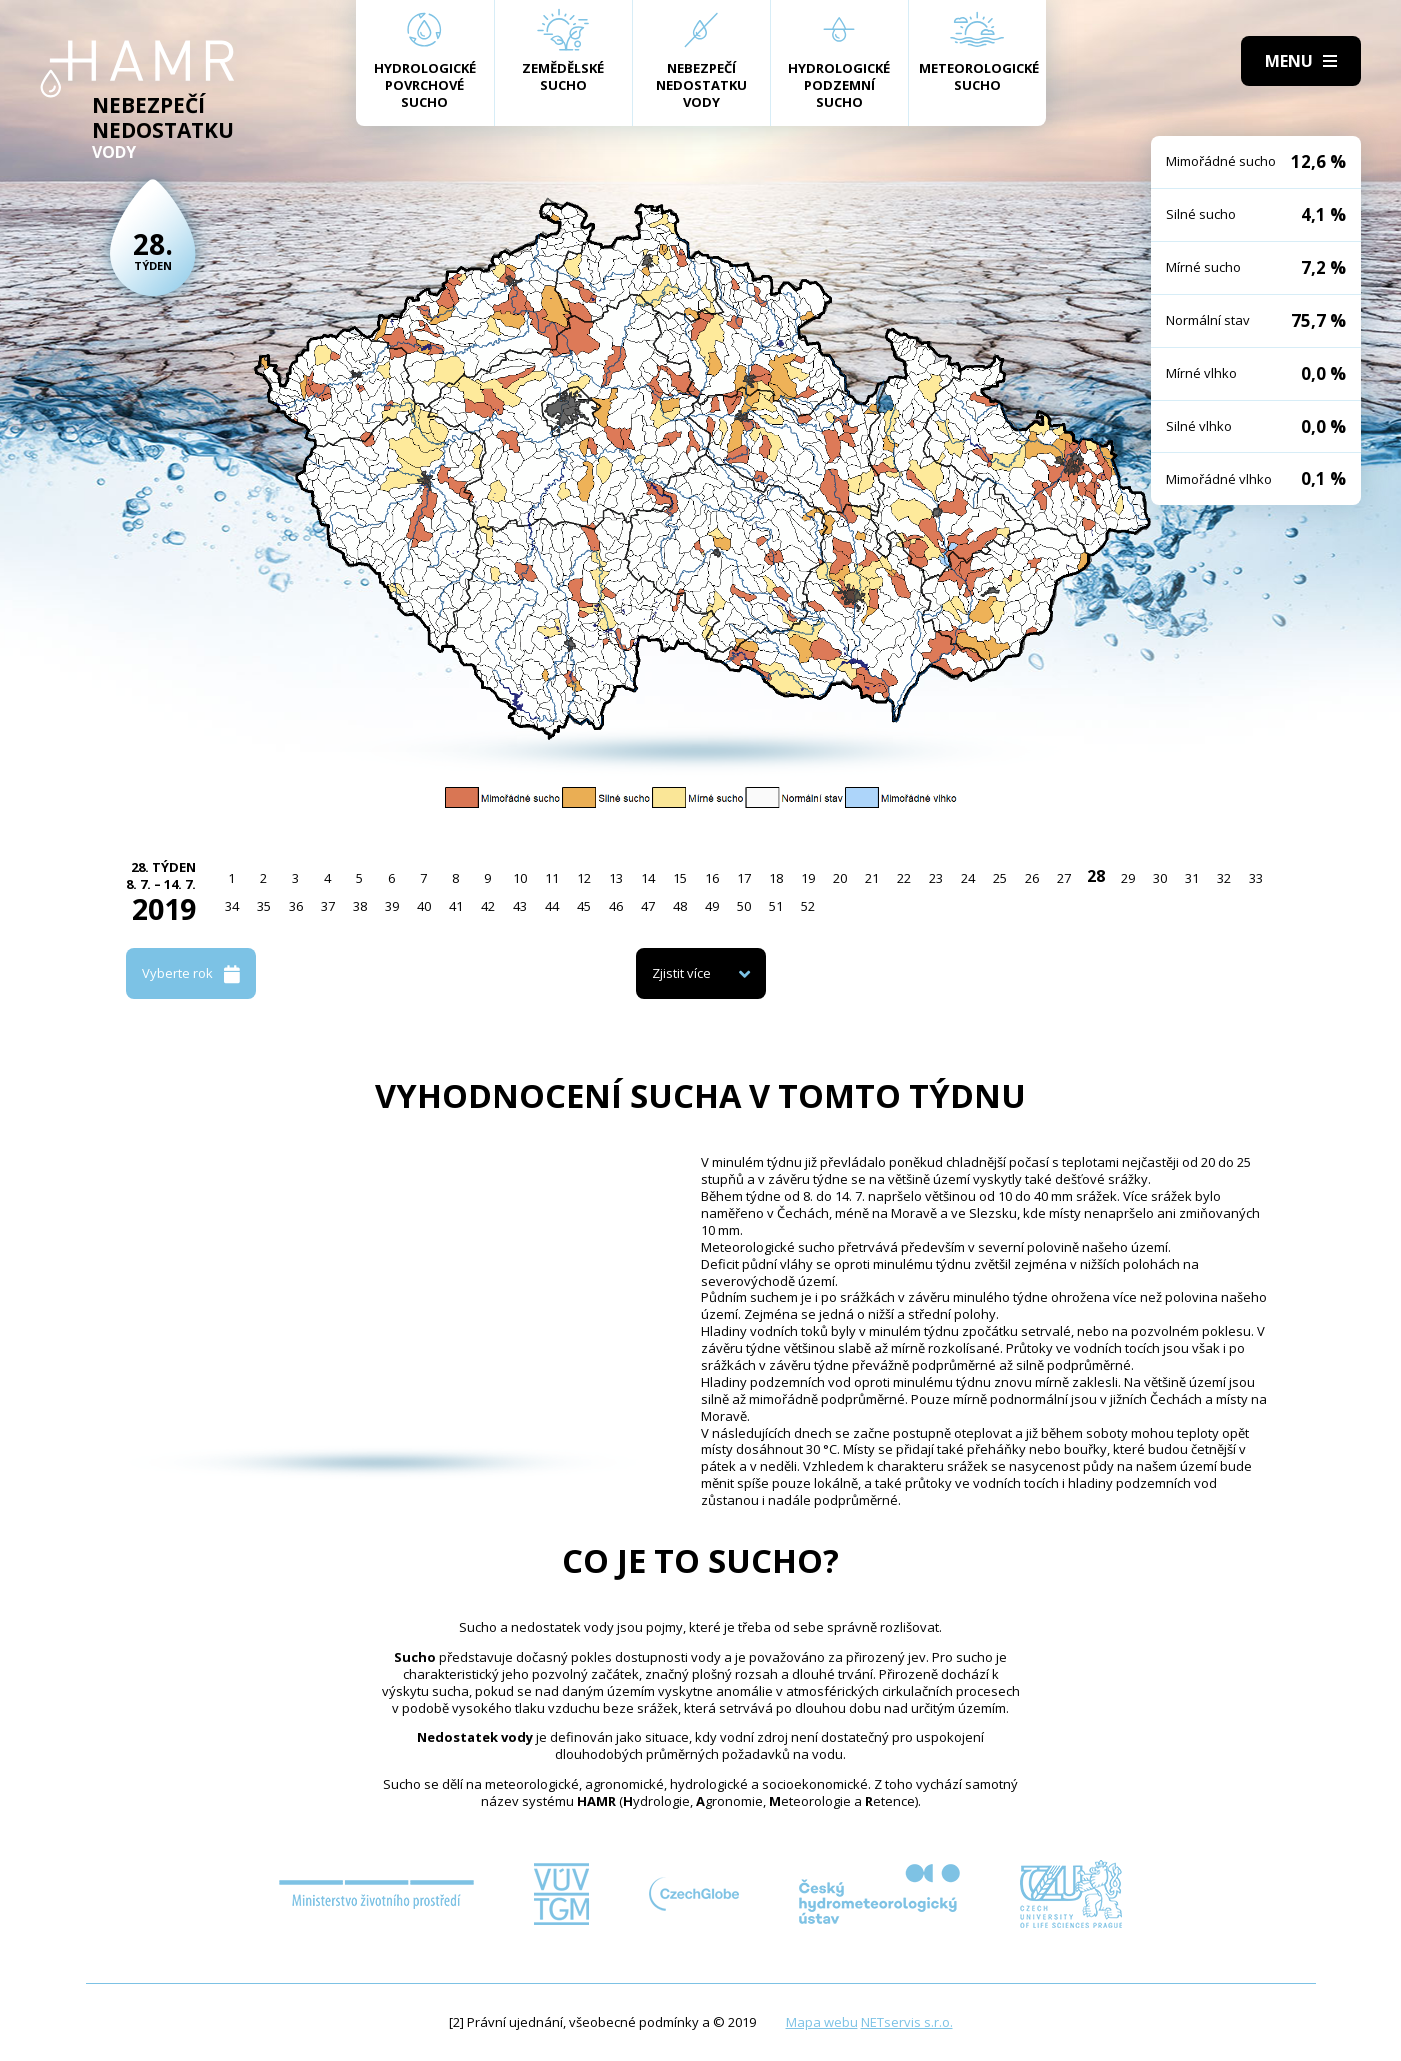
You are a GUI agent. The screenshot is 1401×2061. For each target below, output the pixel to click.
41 (456, 906)
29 (1128, 878)
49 (712, 906)
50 (744, 906)
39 (392, 906)
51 (776, 906)
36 (296, 906)
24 (968, 878)
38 (360, 906)
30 (1160, 878)
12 (584, 878)
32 (1224, 878)
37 (328, 906)
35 (264, 906)
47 (648, 906)
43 (520, 906)
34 (232, 906)
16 (712, 878)
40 (424, 906)
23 (936, 878)
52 (808, 906)
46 (616, 906)
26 (1032, 878)
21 (872, 878)
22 (904, 878)
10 (520, 878)
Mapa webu (822, 2022)
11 (552, 878)
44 (552, 906)
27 (1064, 878)
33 (1256, 878)
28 (1096, 876)
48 (680, 906)
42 (488, 906)
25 (1000, 878)
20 (840, 878)
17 (744, 878)
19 (808, 878)
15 (680, 878)
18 (776, 878)
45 (584, 906)
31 (1192, 878)
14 (648, 878)
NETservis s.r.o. (907, 2022)
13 (616, 878)
